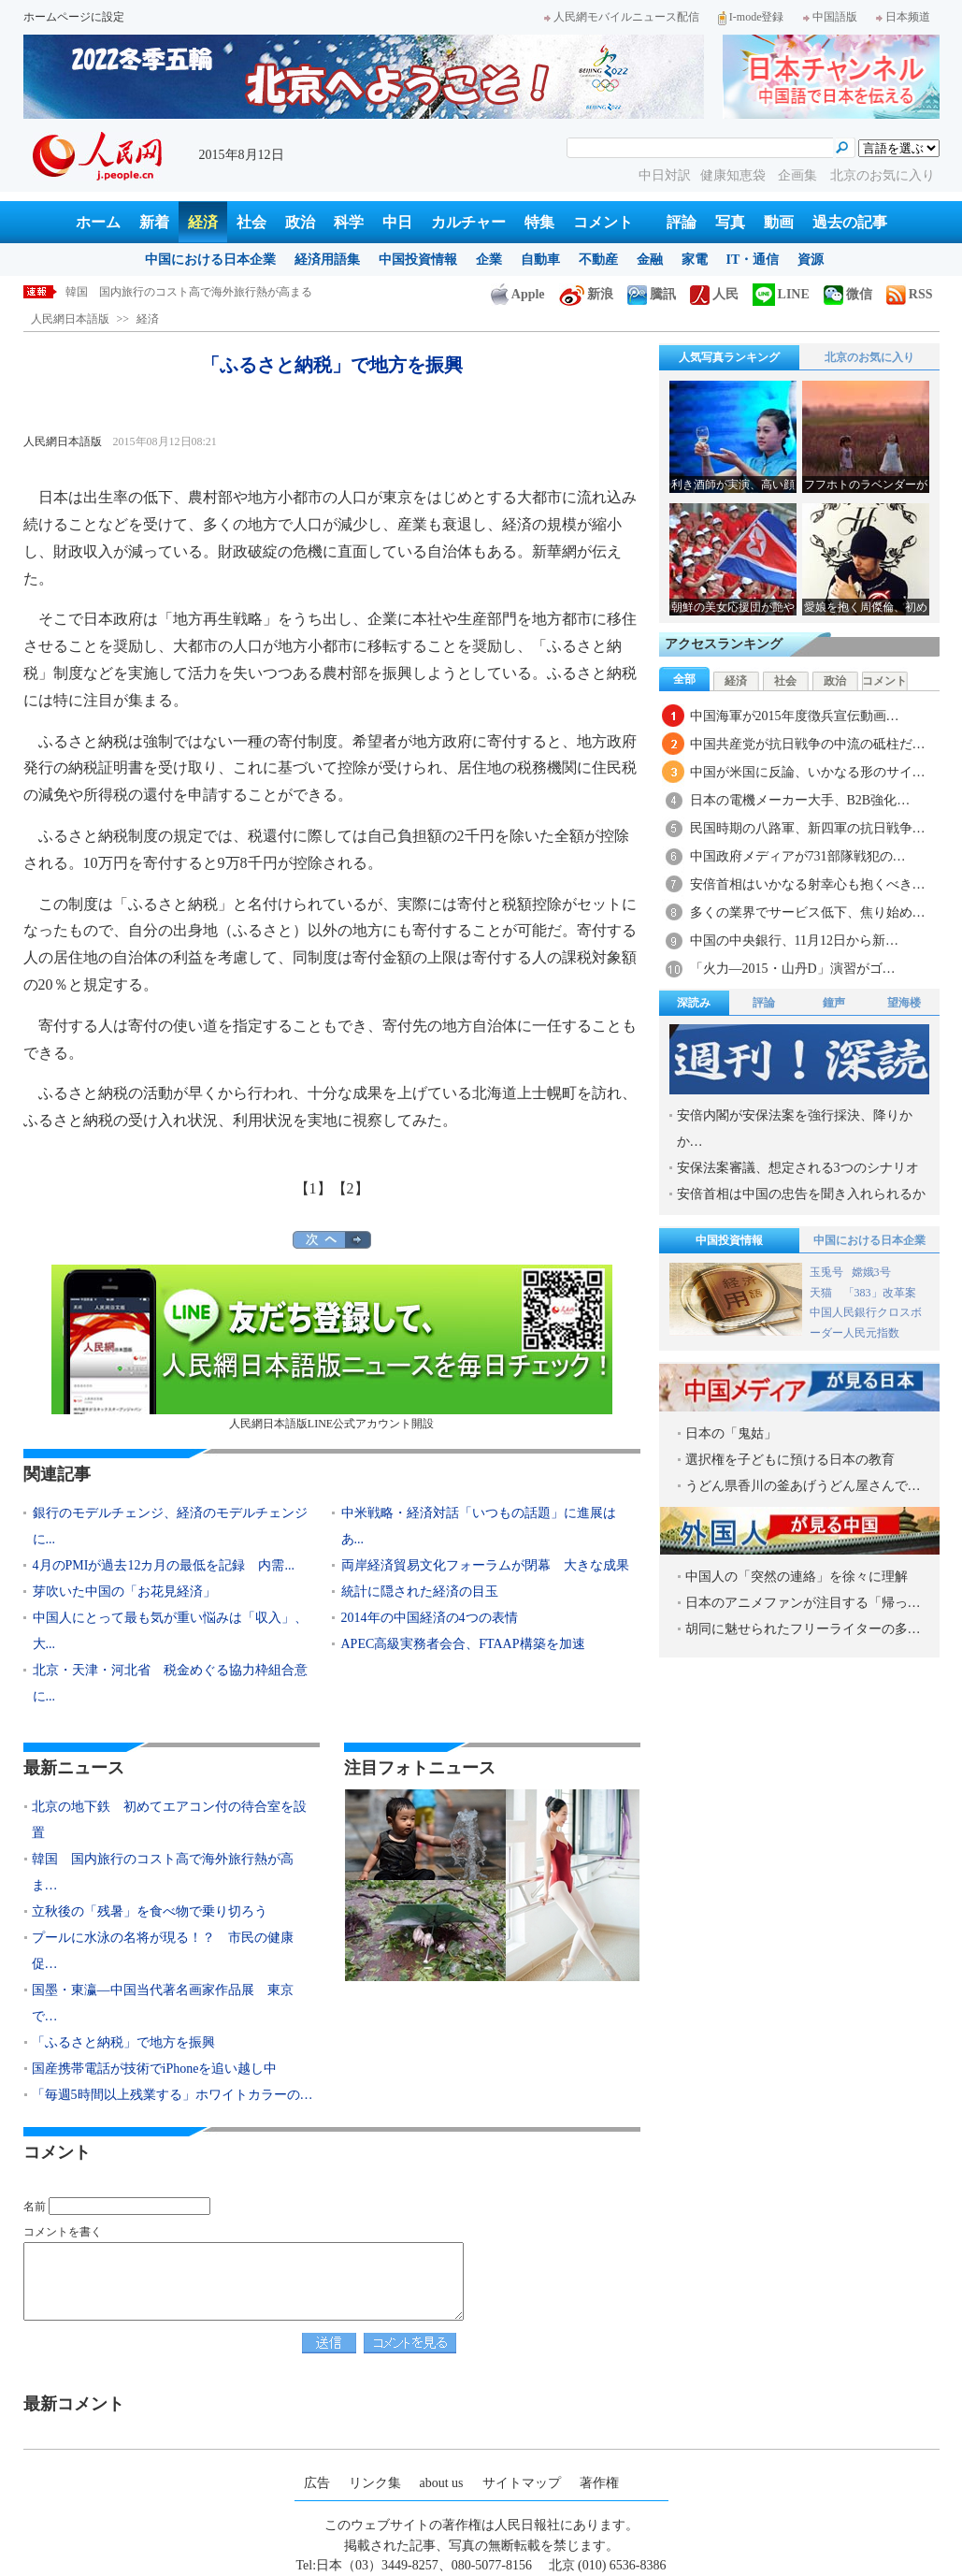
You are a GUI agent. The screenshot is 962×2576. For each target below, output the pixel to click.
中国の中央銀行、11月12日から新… (794, 940)
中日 (397, 222)
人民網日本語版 (70, 319)
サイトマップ (521, 2483)
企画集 (799, 175)
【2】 (350, 1188)
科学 (349, 222)
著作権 (599, 2483)
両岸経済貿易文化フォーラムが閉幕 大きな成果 (485, 1565)
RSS (909, 294)
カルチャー (468, 222)
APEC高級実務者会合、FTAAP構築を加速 (463, 1644)
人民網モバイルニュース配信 (621, 16)
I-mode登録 (751, 16)
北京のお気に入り (882, 175)
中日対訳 (665, 175)
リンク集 (375, 2483)
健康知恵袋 (734, 175)
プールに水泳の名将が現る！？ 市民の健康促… (163, 1951)
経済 (203, 222)
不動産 (598, 260)
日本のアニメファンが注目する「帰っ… (803, 1603)
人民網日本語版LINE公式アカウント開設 (331, 1347)
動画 (779, 222)
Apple (518, 294)
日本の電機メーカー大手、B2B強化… (800, 800)
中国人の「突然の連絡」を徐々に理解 (796, 1577)
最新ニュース (73, 1767)
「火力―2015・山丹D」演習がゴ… (793, 969)
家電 (695, 260)
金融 (650, 260)
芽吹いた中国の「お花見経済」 (124, 1592)
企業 (489, 260)
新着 (154, 222)
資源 (810, 260)
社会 (251, 222)
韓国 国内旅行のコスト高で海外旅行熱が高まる (200, 291)
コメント (603, 222)
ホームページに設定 (73, 16)
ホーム (98, 222)
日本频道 (903, 16)
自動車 (540, 260)
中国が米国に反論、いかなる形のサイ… (808, 772)
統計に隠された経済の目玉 (419, 1592)
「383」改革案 (879, 1292)
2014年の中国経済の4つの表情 (429, 1618)
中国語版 (830, 16)
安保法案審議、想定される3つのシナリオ (798, 1168)
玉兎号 (826, 1272)
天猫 (822, 1292)
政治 (300, 222)
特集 (539, 222)
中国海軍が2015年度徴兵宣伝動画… (794, 716)
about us (442, 2483)
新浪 (586, 294)
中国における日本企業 (210, 260)
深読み (694, 1002)
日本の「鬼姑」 (731, 1433)
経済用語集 (327, 260)
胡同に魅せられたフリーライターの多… (803, 1629)
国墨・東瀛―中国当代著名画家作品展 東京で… (163, 2003)
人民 (714, 294)
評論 (681, 222)
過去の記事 (849, 222)
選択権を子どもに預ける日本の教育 (790, 1460)
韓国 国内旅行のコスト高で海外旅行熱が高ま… (163, 1872)
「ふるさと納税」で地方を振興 (123, 2042)
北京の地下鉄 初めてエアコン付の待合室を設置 (169, 1820)
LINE (781, 294)
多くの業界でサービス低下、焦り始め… (808, 912)
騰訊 (651, 294)
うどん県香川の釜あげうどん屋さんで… (803, 1486)
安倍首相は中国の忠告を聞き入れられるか (801, 1194)
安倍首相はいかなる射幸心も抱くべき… (808, 884)
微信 (848, 294)
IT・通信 (753, 260)
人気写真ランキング (729, 357)
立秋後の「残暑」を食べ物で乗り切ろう (149, 1911)
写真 (730, 222)
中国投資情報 (418, 260)
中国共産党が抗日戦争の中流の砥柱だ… (808, 744)
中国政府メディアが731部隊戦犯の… (798, 856)
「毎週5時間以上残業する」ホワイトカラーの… (172, 2095)
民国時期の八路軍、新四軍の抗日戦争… (808, 828)
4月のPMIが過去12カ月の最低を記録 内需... (163, 1565)
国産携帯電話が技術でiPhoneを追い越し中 (155, 2069)
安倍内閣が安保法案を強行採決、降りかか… (794, 1128)
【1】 (313, 1188)
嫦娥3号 (871, 1272)
